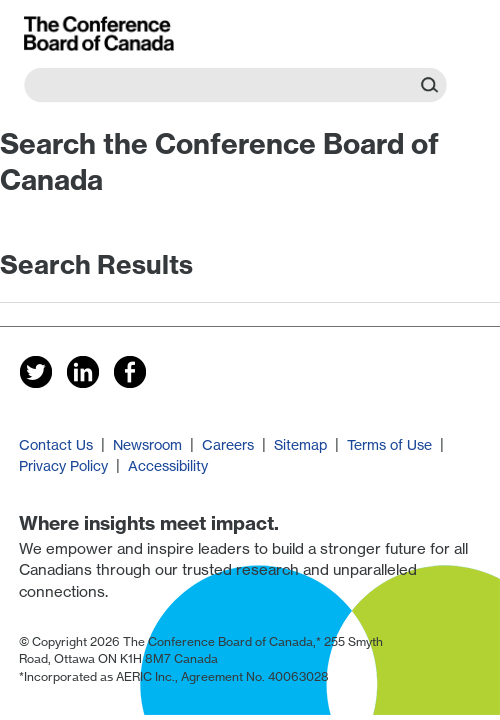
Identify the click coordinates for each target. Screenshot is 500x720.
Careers (228, 444)
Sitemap (300, 444)
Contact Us (56, 444)
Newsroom (147, 444)
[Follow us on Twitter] (36, 371)
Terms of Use (389, 444)
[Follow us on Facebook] (130, 371)
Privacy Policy (63, 465)
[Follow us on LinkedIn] (83, 371)
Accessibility (168, 465)
